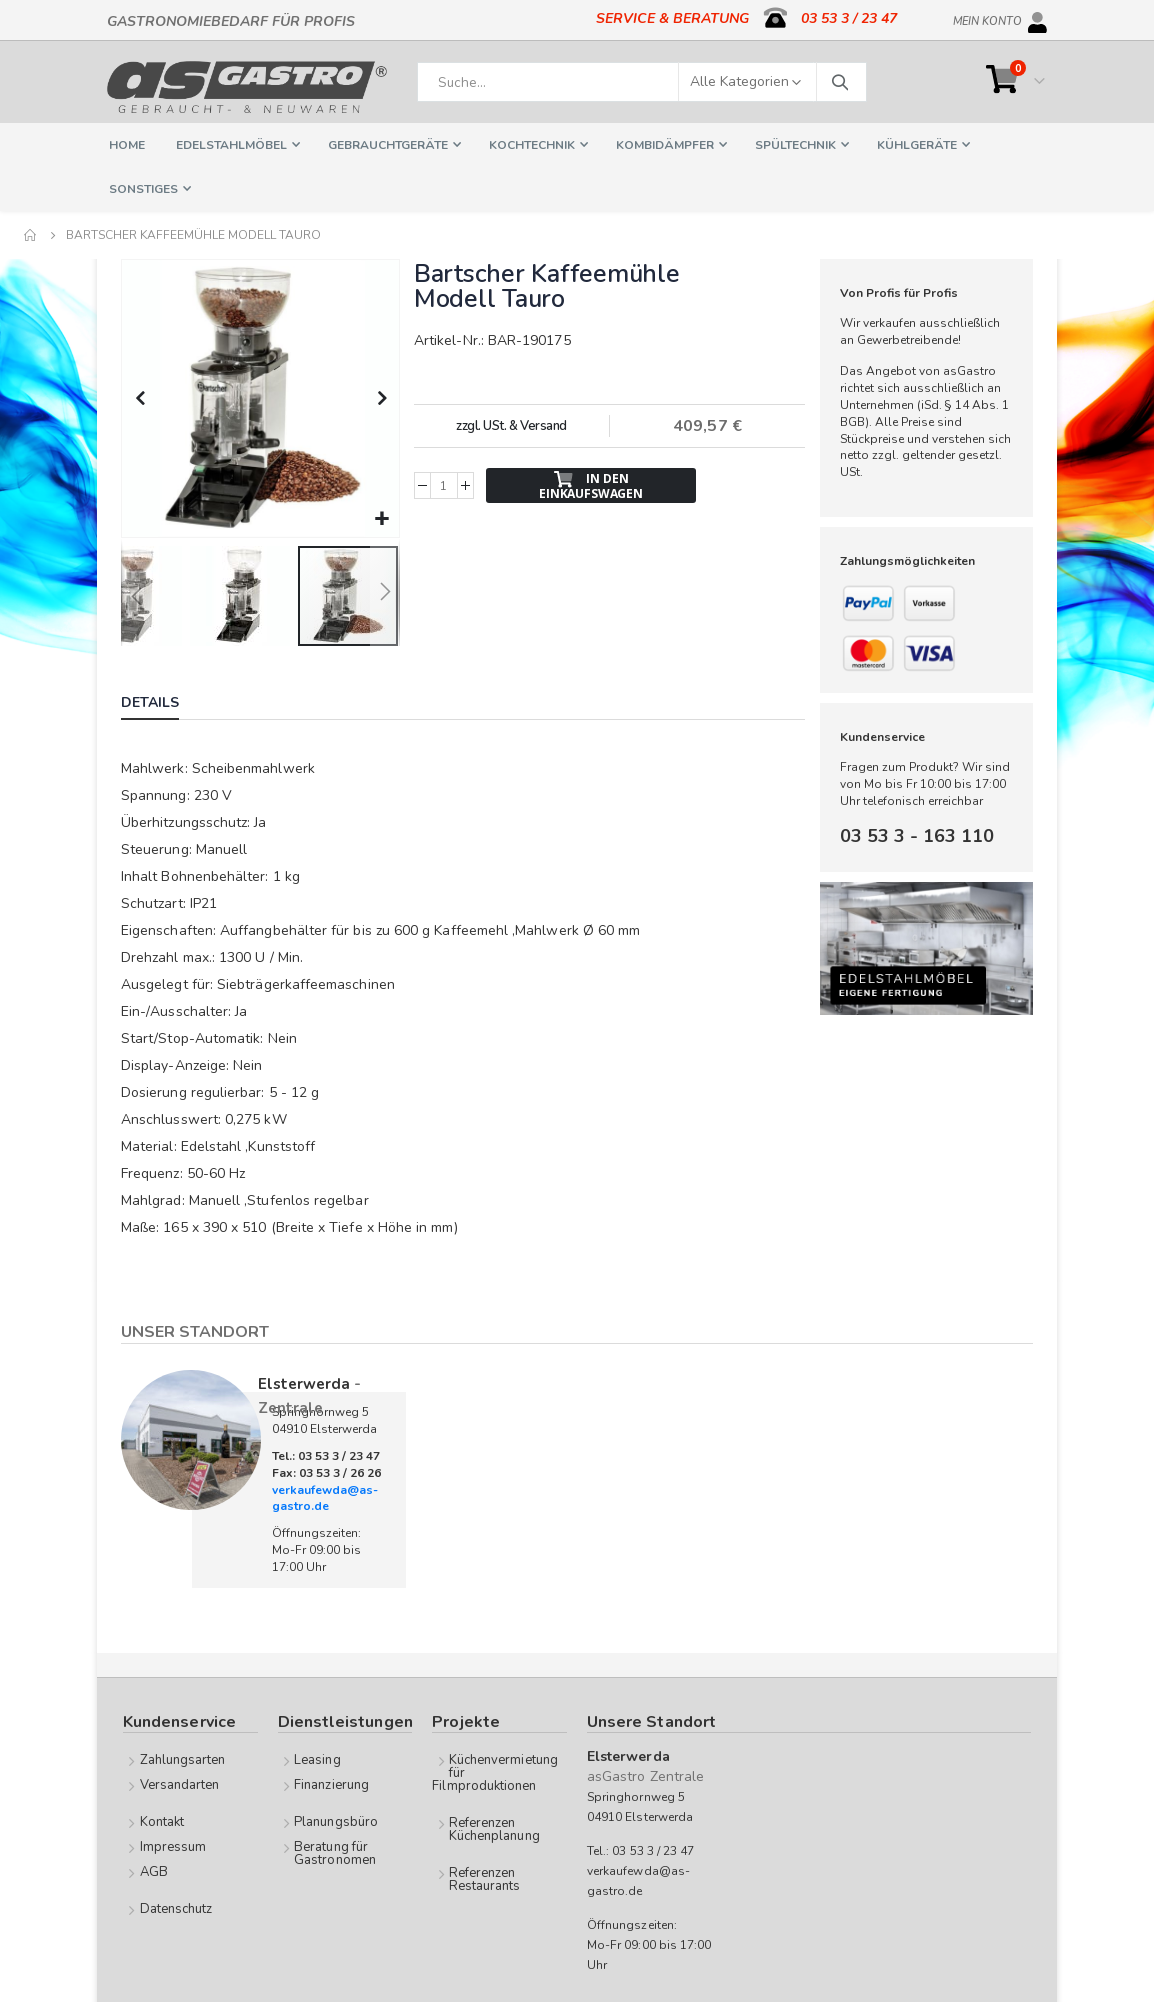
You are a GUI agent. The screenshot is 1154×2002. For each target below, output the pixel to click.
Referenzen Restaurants (485, 1877)
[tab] (165, 703)
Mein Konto (987, 18)
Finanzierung (331, 1783)
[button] (379, 517)
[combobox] (642, 82)
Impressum (173, 1845)
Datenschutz (176, 1907)
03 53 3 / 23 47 (849, 18)
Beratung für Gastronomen (335, 1851)
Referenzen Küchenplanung (494, 1827)
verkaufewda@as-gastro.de (325, 1496)
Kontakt (162, 1820)
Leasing (317, 1758)
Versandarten (180, 1783)
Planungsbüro (336, 1820)
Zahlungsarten (183, 1758)
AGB (154, 1870)
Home (31, 235)
